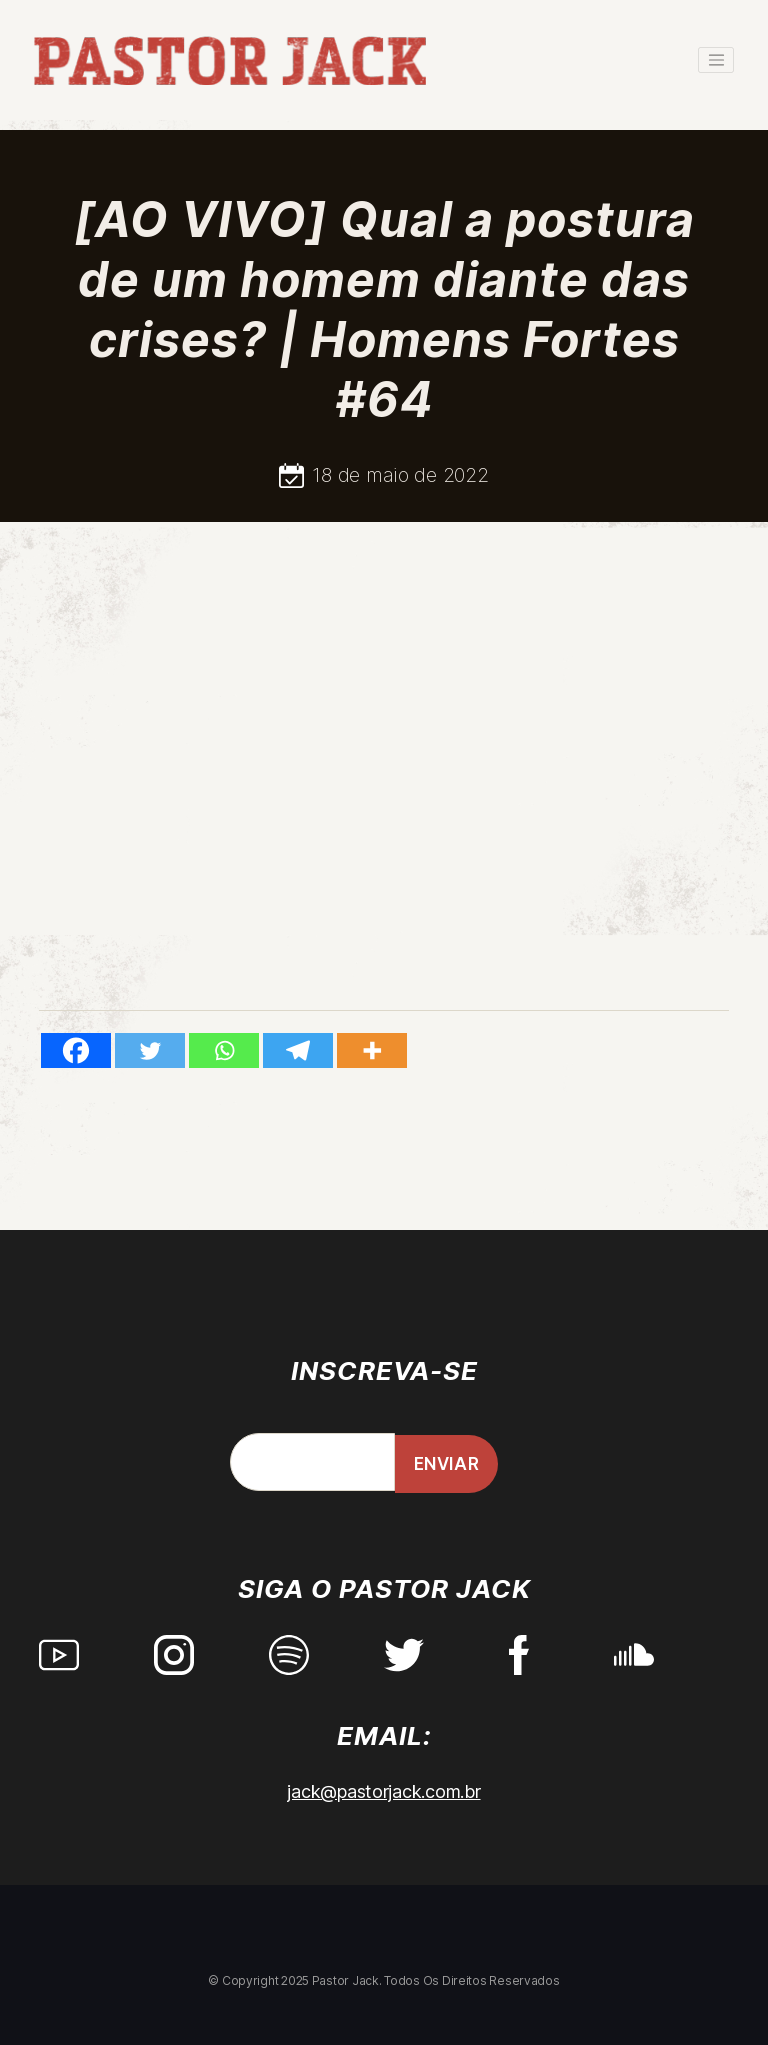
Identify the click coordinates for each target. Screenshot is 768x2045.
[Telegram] (298, 1050)
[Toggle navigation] (716, 60)
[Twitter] (150, 1050)
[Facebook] (76, 1050)
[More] (372, 1050)
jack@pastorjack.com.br (383, 1791)
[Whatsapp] (224, 1050)
